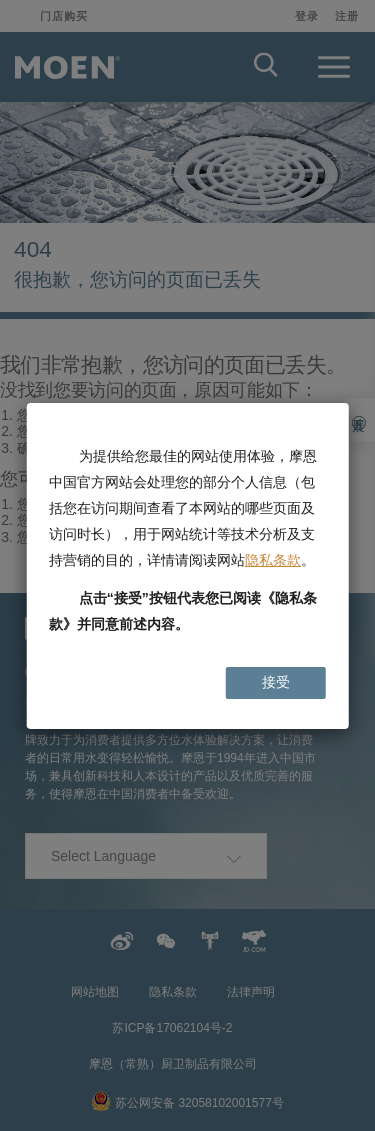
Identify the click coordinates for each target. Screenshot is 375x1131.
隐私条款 (273, 560)
